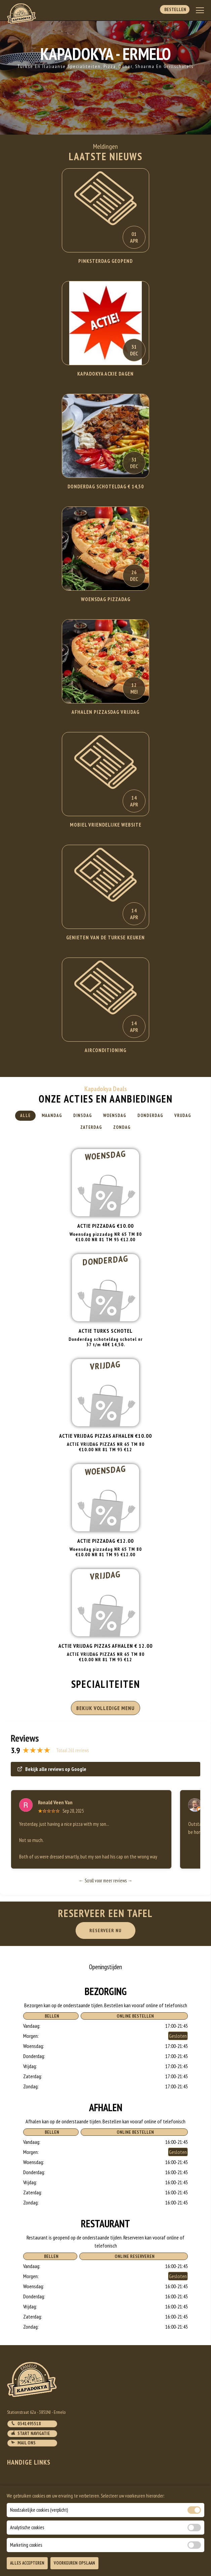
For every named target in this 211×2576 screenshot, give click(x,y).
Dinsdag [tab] (82, 1115)
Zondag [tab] (122, 1127)
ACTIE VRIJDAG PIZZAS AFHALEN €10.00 (105, 1435)
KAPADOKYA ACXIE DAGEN (105, 374)
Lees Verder (105, 270)
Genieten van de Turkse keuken (105, 937)
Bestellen (174, 9)
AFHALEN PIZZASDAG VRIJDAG (105, 712)
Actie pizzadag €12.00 (105, 1540)
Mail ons (23, 2443)
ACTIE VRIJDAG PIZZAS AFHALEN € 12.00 (105, 1645)
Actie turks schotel (106, 1330)
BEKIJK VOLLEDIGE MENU (105, 1708)
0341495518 (26, 2424)
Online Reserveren (134, 2256)
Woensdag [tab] (114, 1115)
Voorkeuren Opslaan (74, 2563)
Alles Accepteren (27, 2563)
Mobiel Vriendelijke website (105, 825)
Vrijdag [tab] (182, 1115)
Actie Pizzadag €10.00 (105, 1225)
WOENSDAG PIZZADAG (105, 599)
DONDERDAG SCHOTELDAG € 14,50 (106, 486)
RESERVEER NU (105, 1930)
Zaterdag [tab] (91, 1127)
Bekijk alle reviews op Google (51, 1769)
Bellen (51, 2016)
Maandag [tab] (52, 1115)
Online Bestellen (134, 2016)
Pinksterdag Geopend (105, 261)
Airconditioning (105, 1050)
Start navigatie (30, 2433)
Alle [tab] (25, 1115)
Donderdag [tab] (150, 1115)
